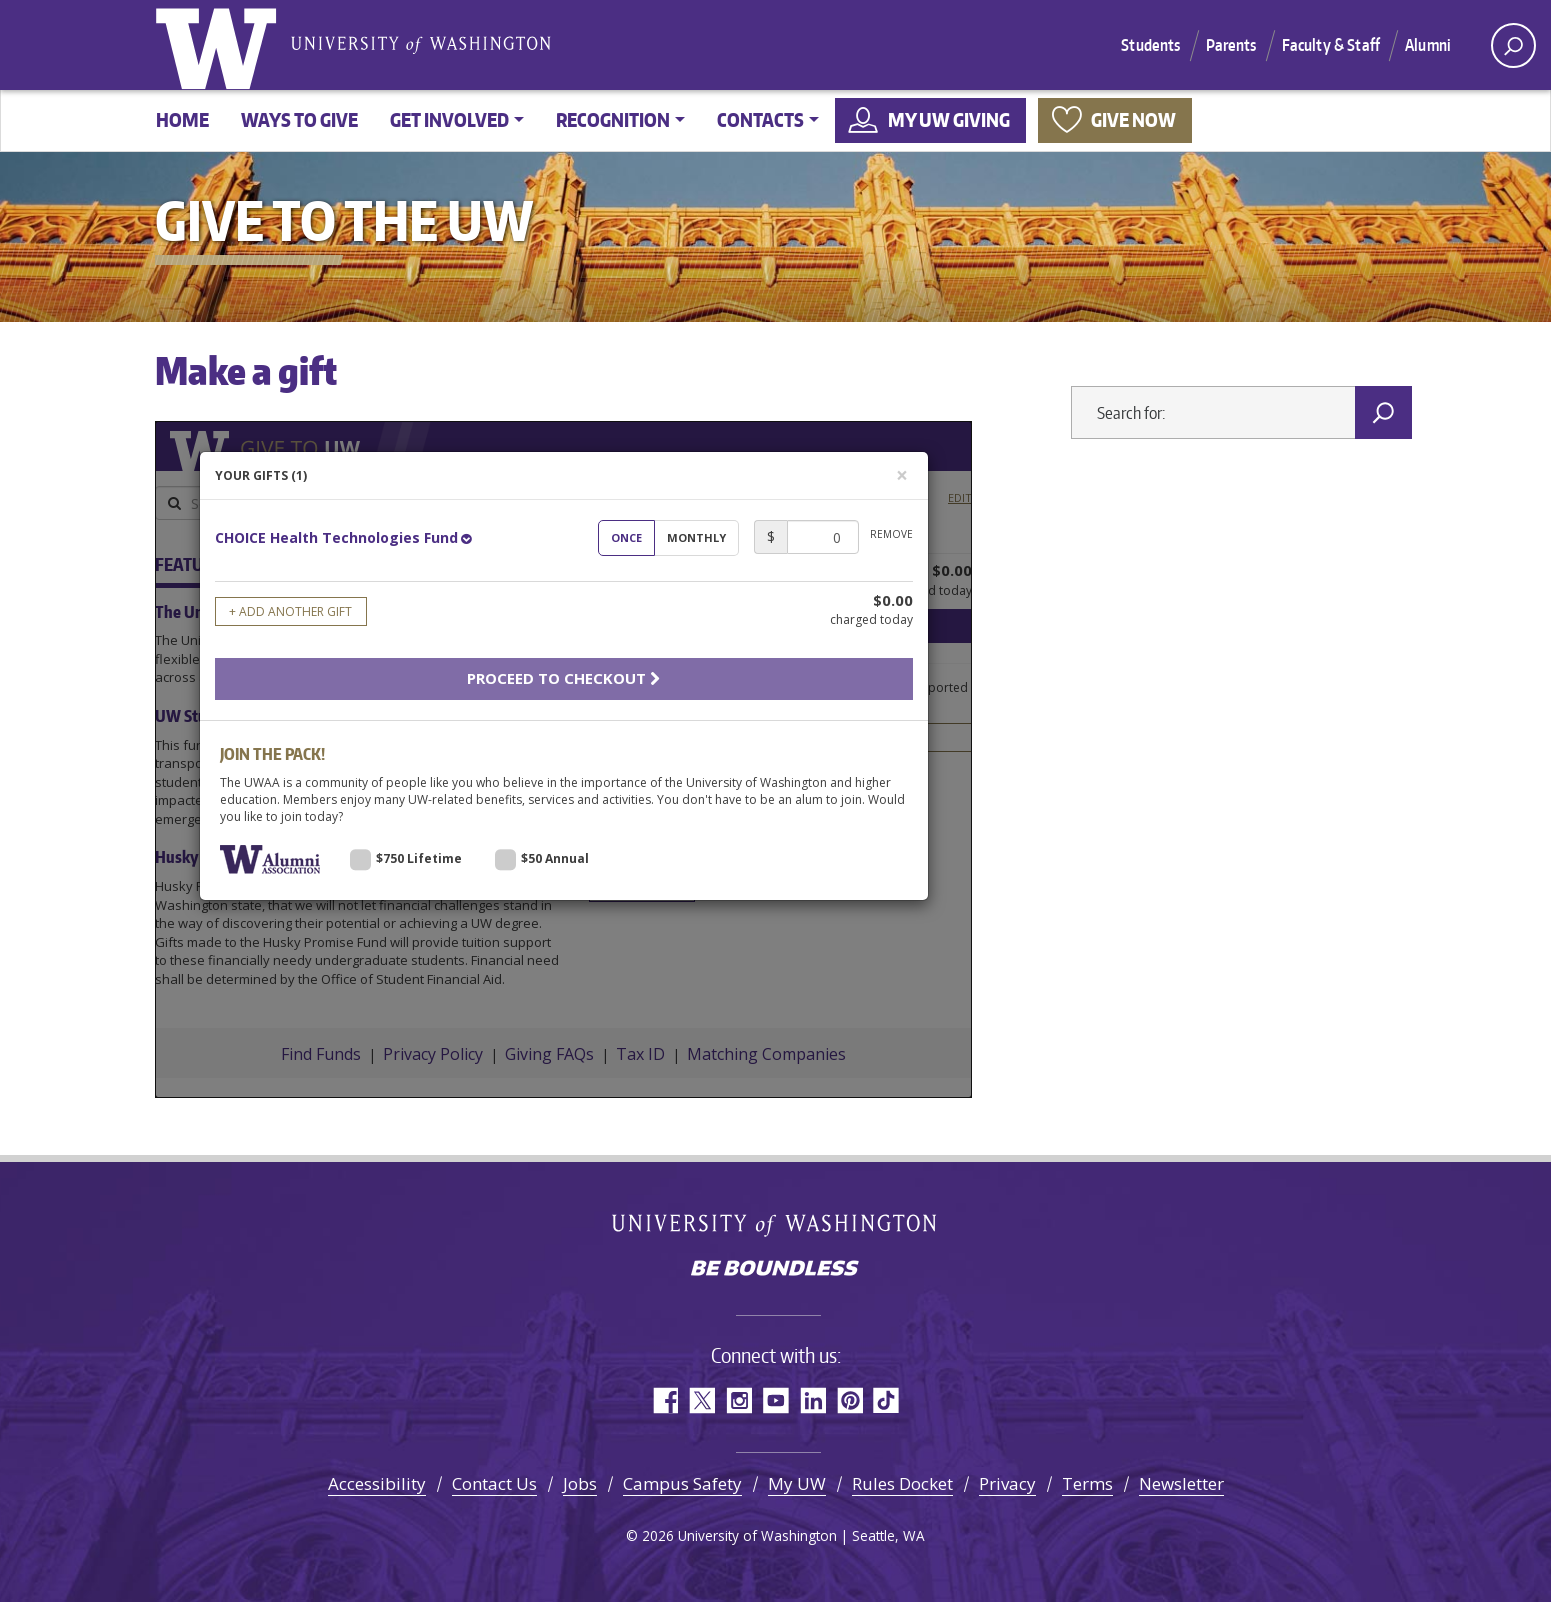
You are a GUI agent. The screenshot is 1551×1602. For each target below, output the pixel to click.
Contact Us (494, 1483)
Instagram (738, 1400)
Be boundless (776, 1270)
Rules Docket (902, 1483)
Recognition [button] (613, 119)
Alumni (1428, 45)
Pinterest (849, 1400)
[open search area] (1513, 45)
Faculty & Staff (1331, 45)
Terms (1087, 1483)
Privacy (1007, 1483)
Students (1150, 45)
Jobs (580, 1483)
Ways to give (299, 119)
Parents (1231, 45)
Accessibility (377, 1483)
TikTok (886, 1400)
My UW (797, 1483)
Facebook (664, 1400)
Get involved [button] (449, 119)
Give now (1133, 119)
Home (182, 119)
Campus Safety (682, 1483)
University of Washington (220, 45)
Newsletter (1181, 1483)
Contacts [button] (760, 119)
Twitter (701, 1400)
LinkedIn (812, 1400)
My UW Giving (949, 119)
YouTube (775, 1400)
